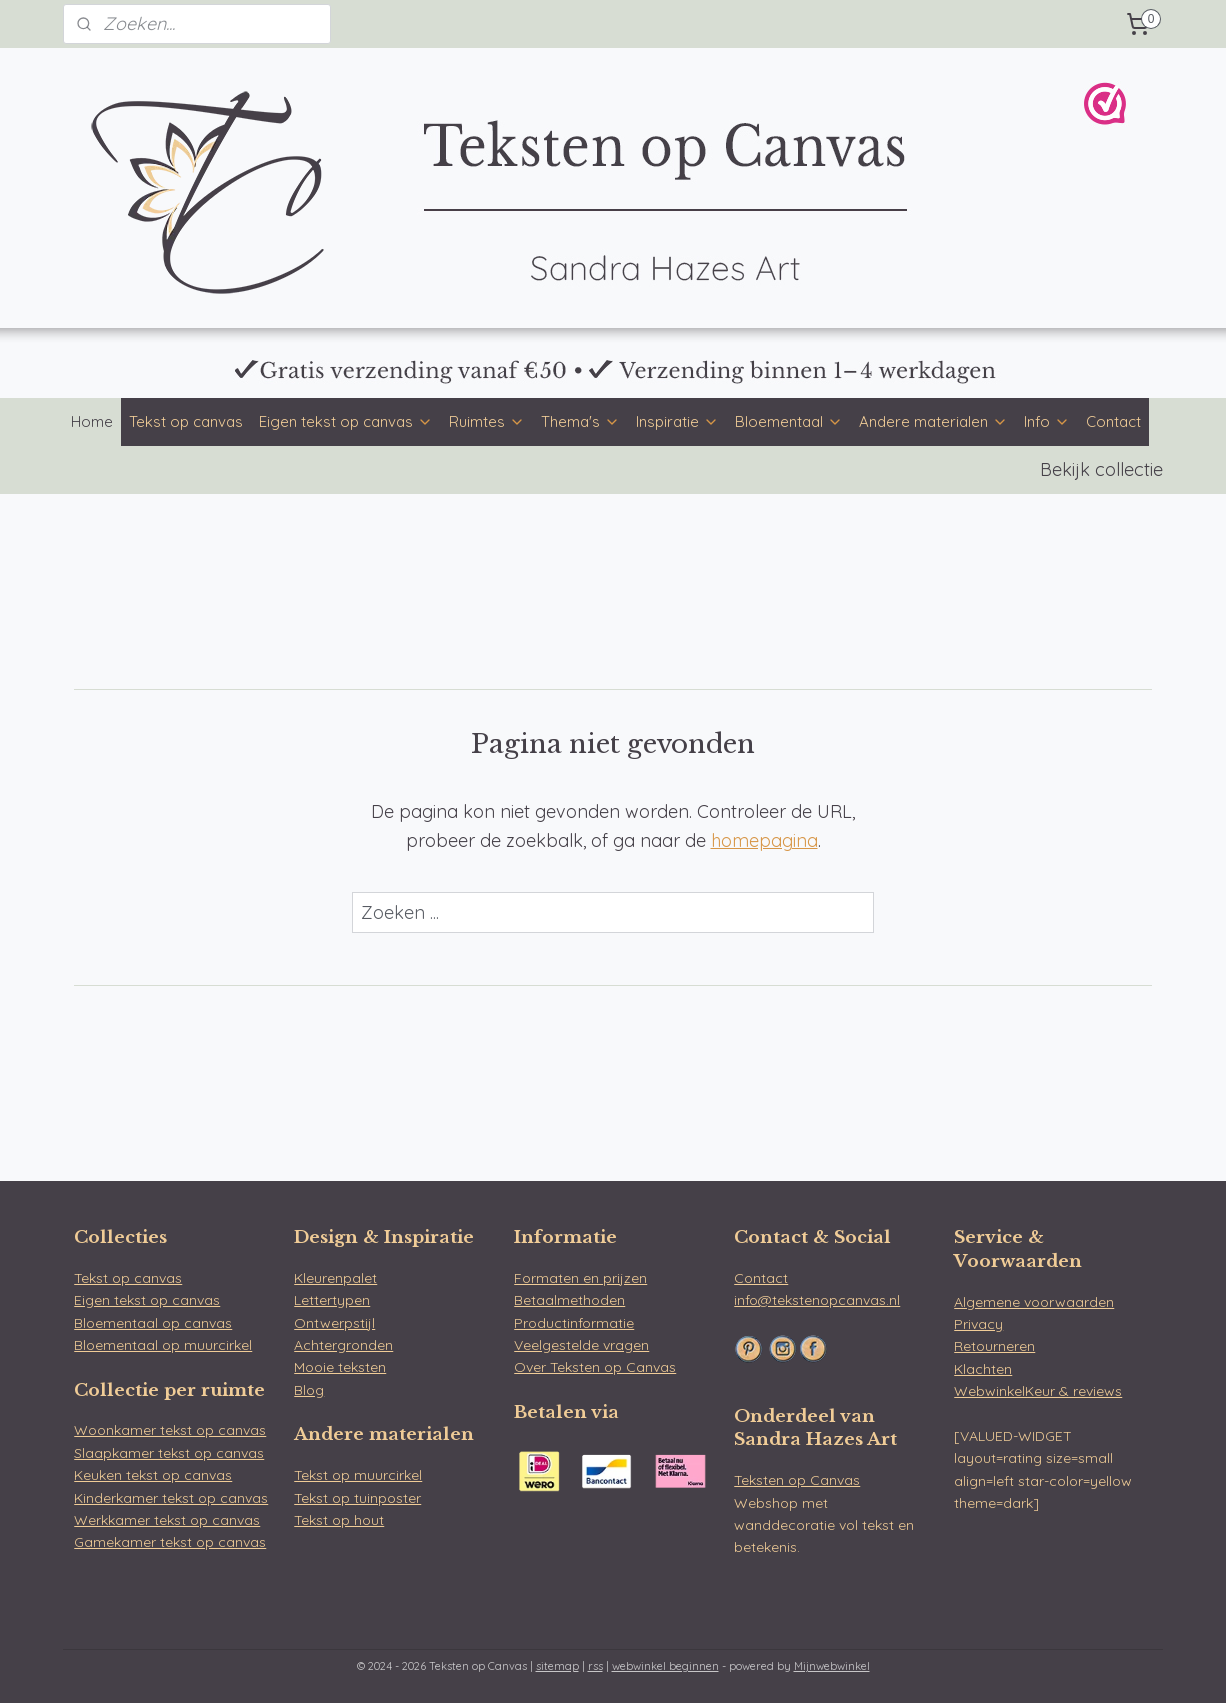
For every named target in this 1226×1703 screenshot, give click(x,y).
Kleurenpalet (335, 1278)
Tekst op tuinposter (357, 1498)
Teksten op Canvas (797, 1480)
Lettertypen (332, 1300)
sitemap (557, 1666)
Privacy (978, 1324)
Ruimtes (487, 421)
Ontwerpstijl (334, 1323)
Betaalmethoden (569, 1300)
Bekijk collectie (1101, 469)
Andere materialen (933, 421)
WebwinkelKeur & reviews (1038, 1391)
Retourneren (994, 1346)
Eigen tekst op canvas (346, 421)
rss (595, 1666)
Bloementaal (789, 421)
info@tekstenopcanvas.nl (817, 1300)
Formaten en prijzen (580, 1278)
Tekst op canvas (186, 421)
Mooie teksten (340, 1367)
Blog (309, 1390)
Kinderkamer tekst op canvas (171, 1498)
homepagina (764, 840)
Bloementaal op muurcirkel (163, 1345)
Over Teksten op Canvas (595, 1367)
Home (92, 421)
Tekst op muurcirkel (358, 1475)
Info (1047, 421)
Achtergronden (343, 1345)
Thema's (580, 421)
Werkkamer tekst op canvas (167, 1520)
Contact (1113, 421)
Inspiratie (677, 421)
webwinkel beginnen (665, 1666)
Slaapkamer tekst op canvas (169, 1453)
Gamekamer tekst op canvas (170, 1542)
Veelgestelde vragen (581, 1345)
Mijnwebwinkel (832, 1666)
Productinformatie (574, 1323)
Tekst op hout (339, 1520)
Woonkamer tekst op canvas (170, 1430)
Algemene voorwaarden (1034, 1302)
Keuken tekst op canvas (153, 1475)
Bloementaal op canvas (153, 1323)
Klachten (983, 1369)
